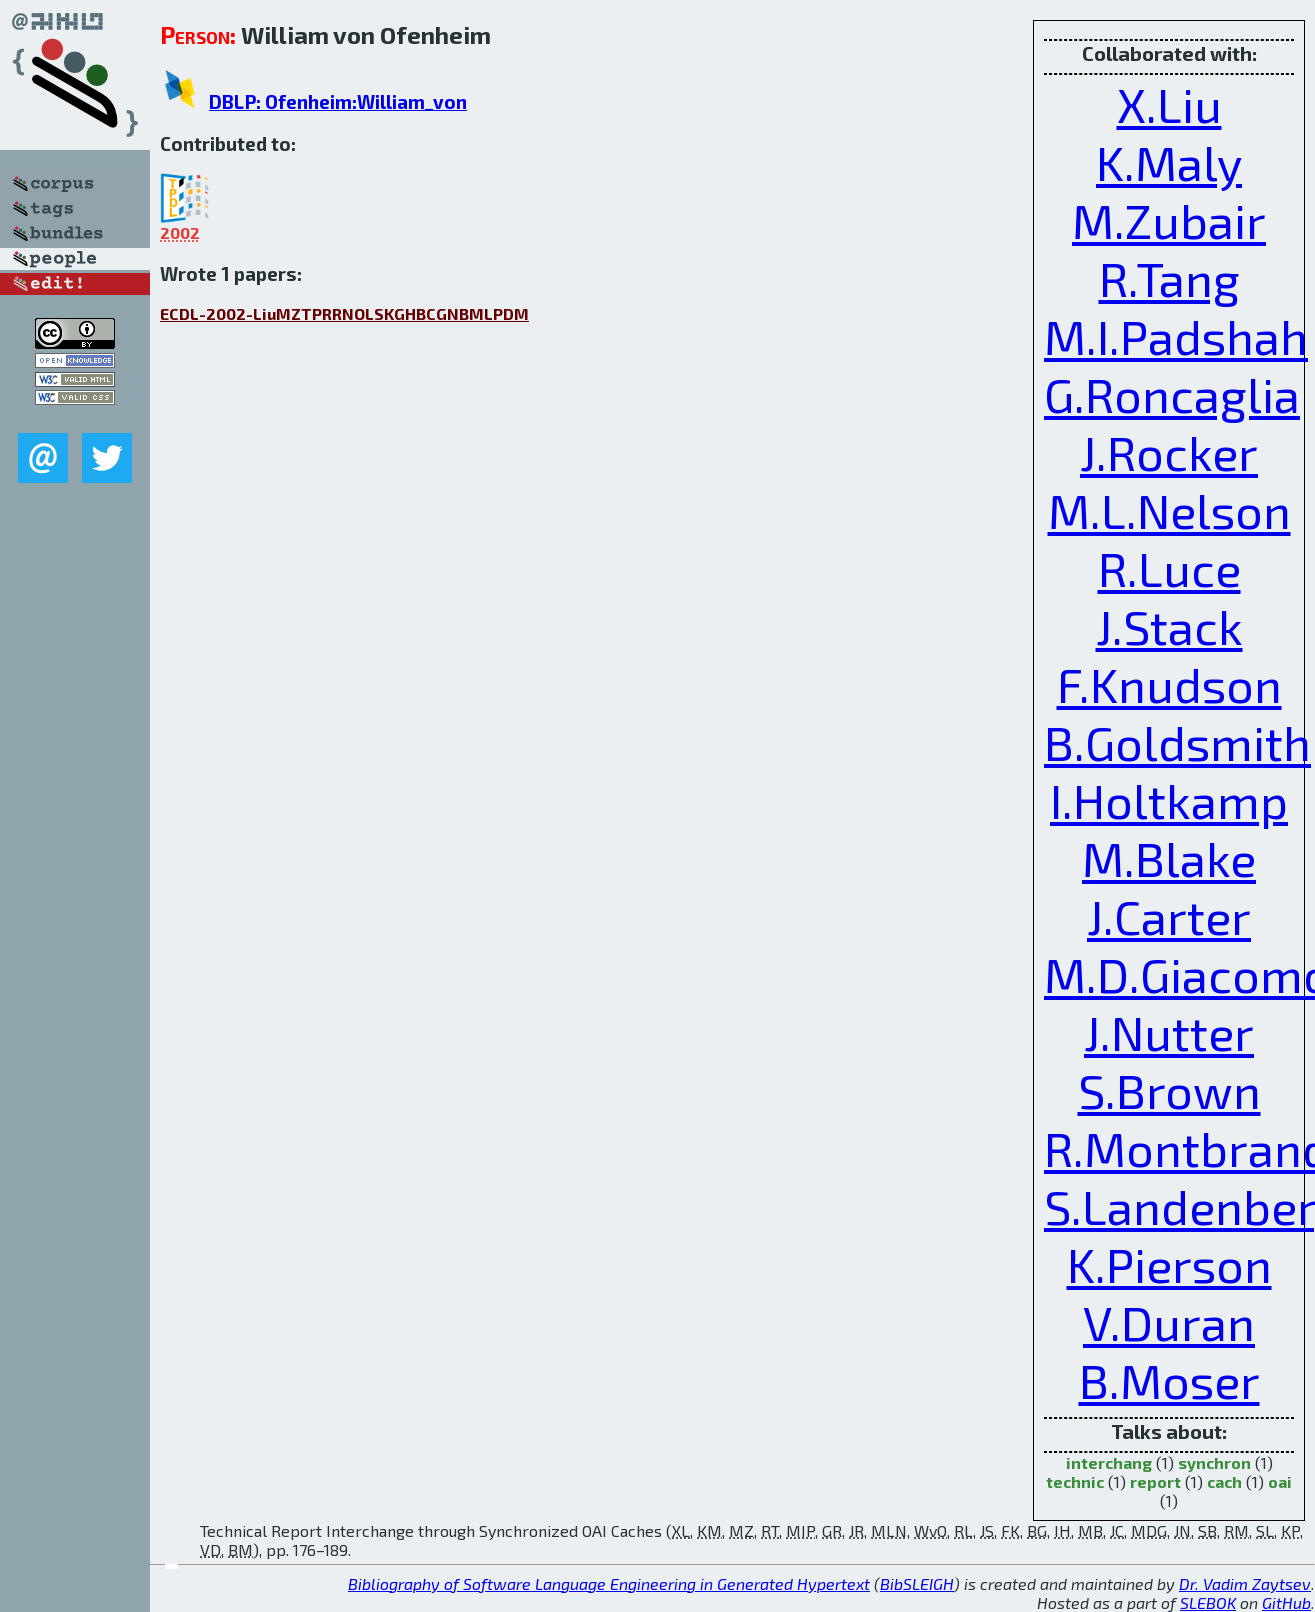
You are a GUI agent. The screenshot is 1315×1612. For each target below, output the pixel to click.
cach (1224, 1481)
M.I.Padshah (1176, 336)
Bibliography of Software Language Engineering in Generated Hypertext (609, 1583)
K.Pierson (1169, 1264)
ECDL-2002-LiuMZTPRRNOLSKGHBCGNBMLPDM (344, 313)
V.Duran (1169, 1322)
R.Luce (1169, 568)
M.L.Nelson (1169, 510)
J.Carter (1169, 916)
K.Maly (1169, 162)
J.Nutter (1169, 1032)
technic (1075, 1481)
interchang (1109, 1462)
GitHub (1286, 1602)
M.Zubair (1169, 220)
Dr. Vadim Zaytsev (1245, 1583)
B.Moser (1169, 1380)
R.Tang (1169, 278)
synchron (1214, 1462)
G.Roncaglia (1172, 394)
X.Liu (1169, 104)
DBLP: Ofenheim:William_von (338, 101)
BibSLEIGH (917, 1583)
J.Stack (1169, 626)
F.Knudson (1169, 684)
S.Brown (1169, 1090)
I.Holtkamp (1169, 800)
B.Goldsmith (1177, 742)
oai (1280, 1481)
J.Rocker (1169, 452)
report (1155, 1481)
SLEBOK (1208, 1602)
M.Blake (1169, 858)
